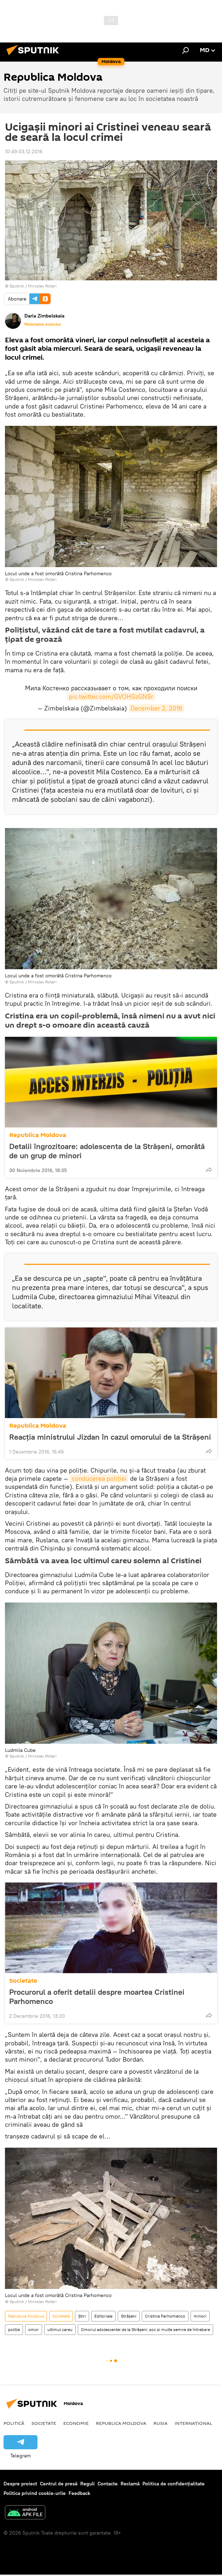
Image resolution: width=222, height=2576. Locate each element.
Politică (14, 2423)
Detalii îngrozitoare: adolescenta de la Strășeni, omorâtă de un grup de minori (107, 1151)
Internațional (193, 2423)
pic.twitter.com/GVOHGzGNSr (111, 696)
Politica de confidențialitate (173, 2483)
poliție (14, 2329)
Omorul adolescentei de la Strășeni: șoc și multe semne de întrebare (145, 2329)
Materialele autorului (42, 324)
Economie (76, 2423)
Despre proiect (20, 2483)
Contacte (108, 2483)
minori (200, 2316)
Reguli (87, 2483)
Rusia (160, 2423)
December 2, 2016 (156, 708)
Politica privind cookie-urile (35, 2493)
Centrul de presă (58, 2483)
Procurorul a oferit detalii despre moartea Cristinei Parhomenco (97, 1996)
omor (33, 2329)
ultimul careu (59, 2329)
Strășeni (128, 2316)
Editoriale (103, 2316)
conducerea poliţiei (99, 1478)
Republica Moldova (37, 1135)
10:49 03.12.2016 (23, 151)
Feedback (79, 2493)
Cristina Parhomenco (165, 2316)
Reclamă (130, 2483)
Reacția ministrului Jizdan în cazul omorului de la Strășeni (110, 1436)
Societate (23, 1980)
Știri (82, 2316)
